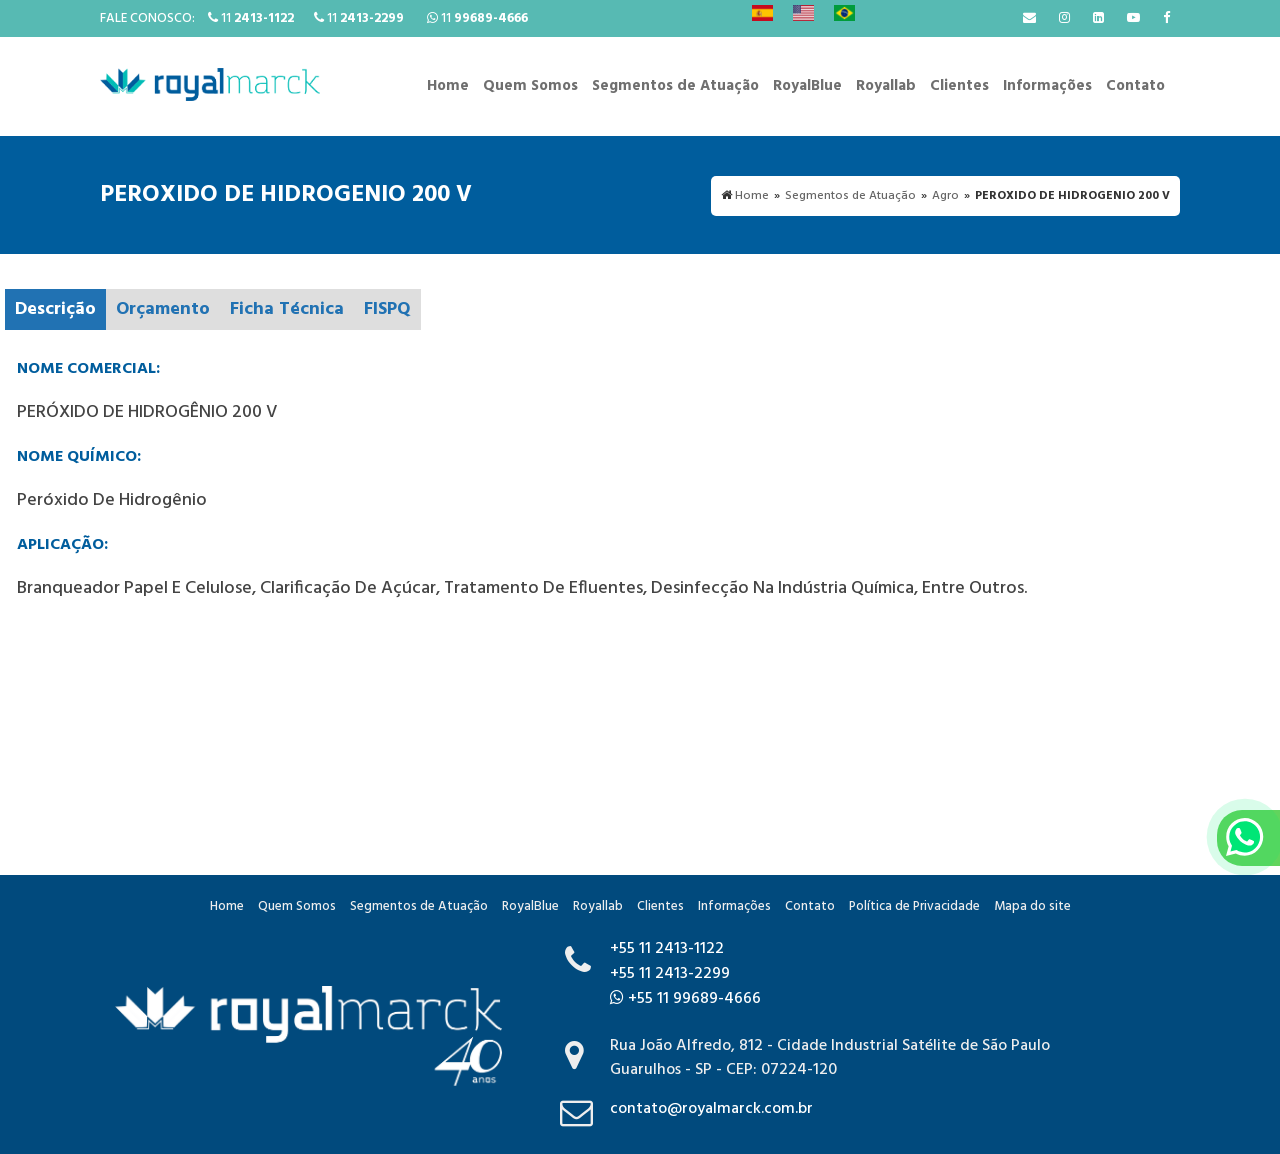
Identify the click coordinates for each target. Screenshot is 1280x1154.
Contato (1135, 86)
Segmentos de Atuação (675, 86)
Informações (1047, 86)
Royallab (886, 86)
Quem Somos (530, 86)
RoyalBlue (807, 86)
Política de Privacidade (914, 906)
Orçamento (163, 309)
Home (448, 86)
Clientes (959, 86)
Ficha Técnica (287, 309)
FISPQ (387, 309)
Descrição (55, 309)
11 (251, 18)
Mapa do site (1032, 906)
